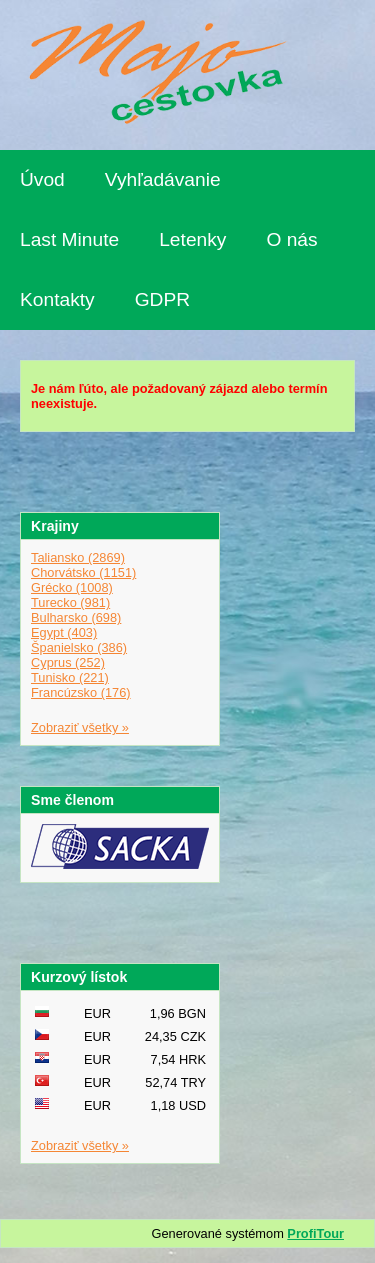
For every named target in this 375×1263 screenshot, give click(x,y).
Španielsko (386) (79, 647)
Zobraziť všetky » (80, 727)
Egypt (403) (64, 632)
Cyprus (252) (68, 662)
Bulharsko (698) (76, 617)
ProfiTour (315, 1233)
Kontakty (57, 299)
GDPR (162, 299)
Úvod (42, 179)
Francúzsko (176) (81, 692)
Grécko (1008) (72, 587)
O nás (291, 239)
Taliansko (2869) (78, 557)
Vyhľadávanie (163, 179)
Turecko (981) (70, 602)
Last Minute (69, 239)
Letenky (192, 239)
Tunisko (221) (70, 677)
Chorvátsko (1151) (83, 572)
